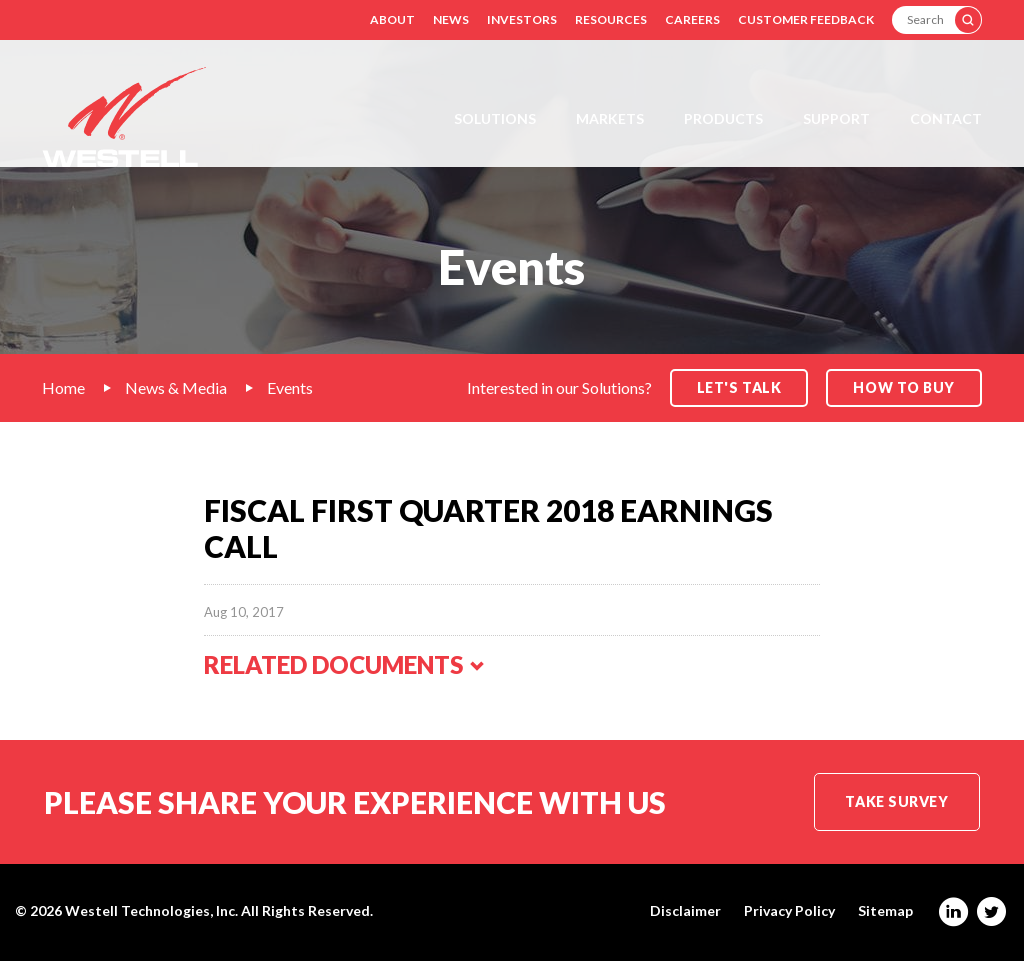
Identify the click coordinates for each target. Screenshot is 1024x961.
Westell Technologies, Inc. (151, 910)
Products (723, 118)
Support (836, 118)
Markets (610, 118)
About (392, 19)
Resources (611, 19)
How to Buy (904, 387)
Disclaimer (685, 911)
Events (290, 387)
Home (63, 387)
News (451, 19)
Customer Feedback (806, 19)
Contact (946, 118)
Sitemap (885, 911)
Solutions (495, 118)
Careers (692, 19)
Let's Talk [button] (739, 387)
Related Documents (345, 664)
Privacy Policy (789, 911)
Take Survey (896, 801)
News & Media (176, 387)
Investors (522, 19)
